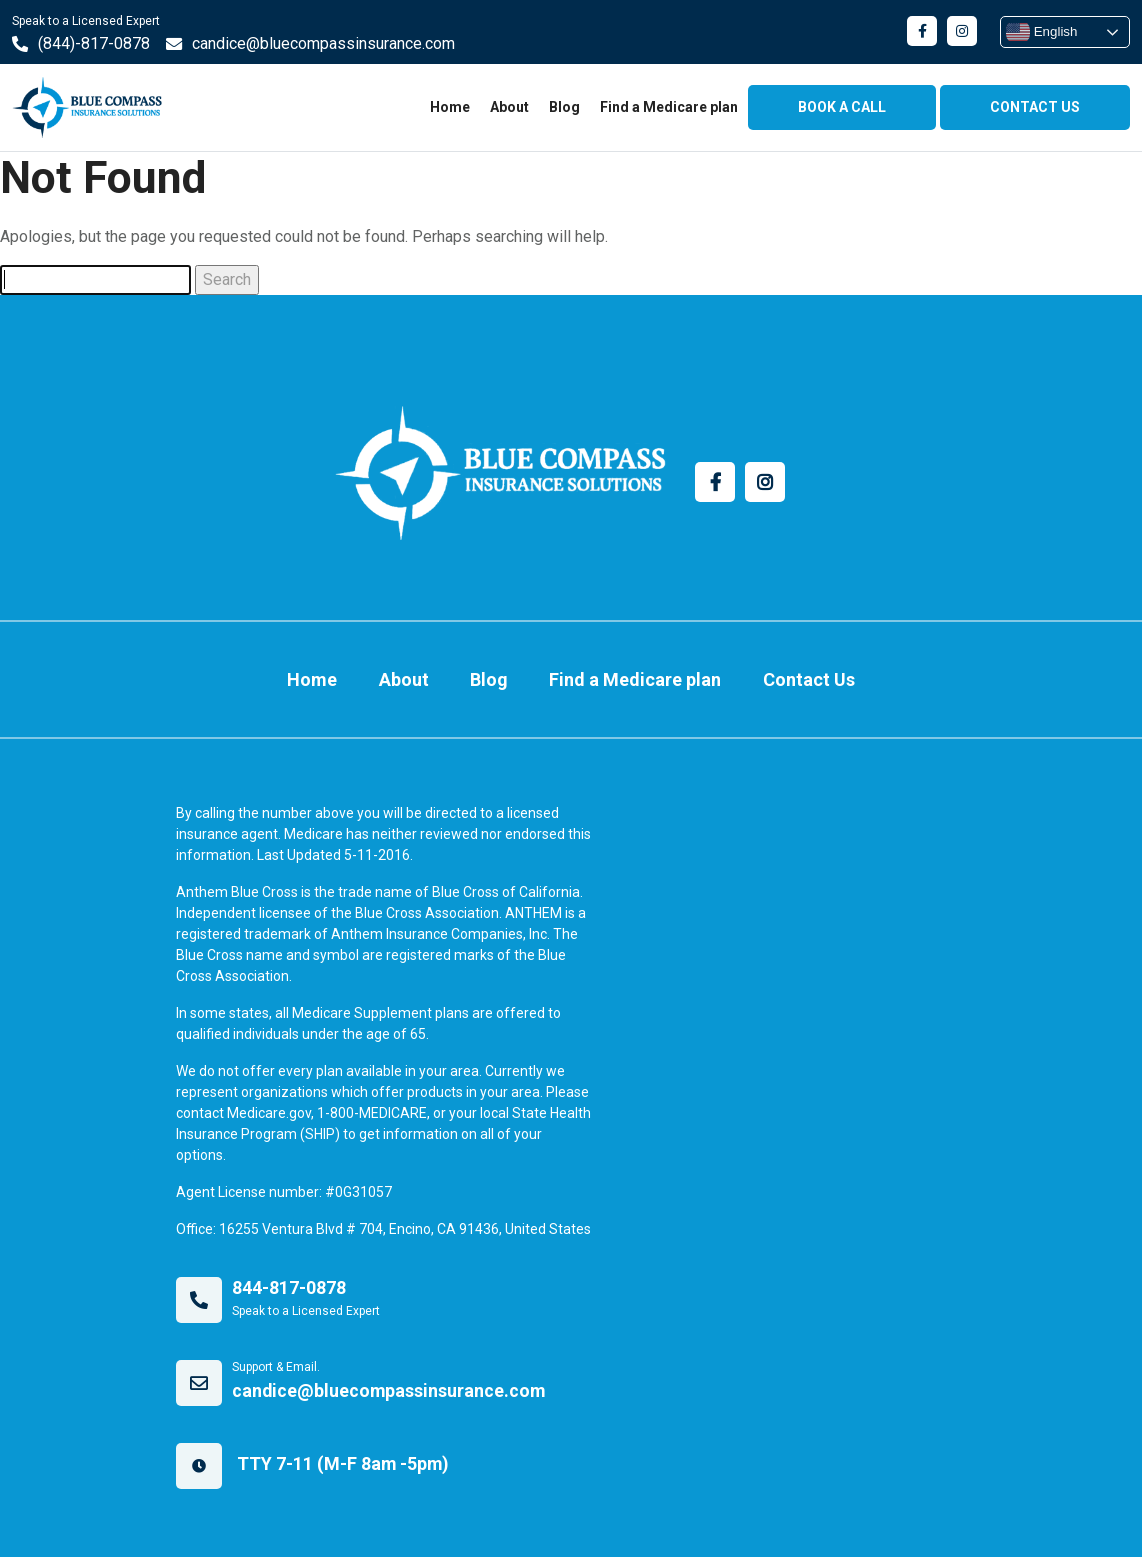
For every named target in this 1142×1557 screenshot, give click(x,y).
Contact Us (793, 674)
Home (450, 107)
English (1041, 32)
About (509, 107)
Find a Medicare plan (669, 107)
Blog (564, 107)
